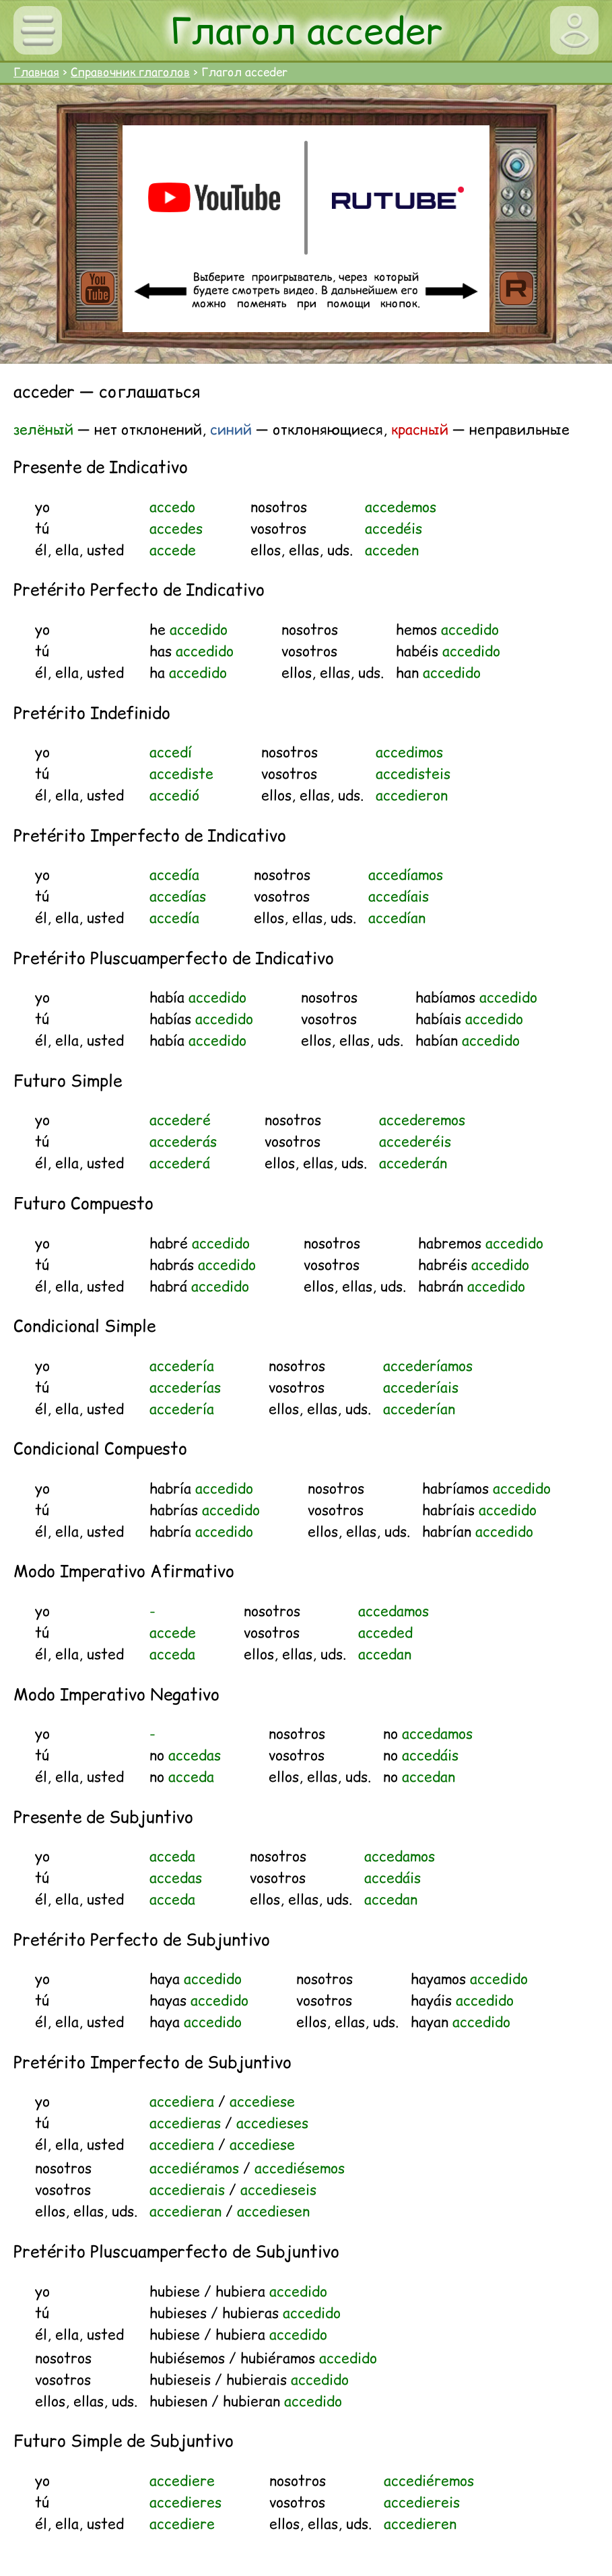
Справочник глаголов (130, 72)
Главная (36, 72)
